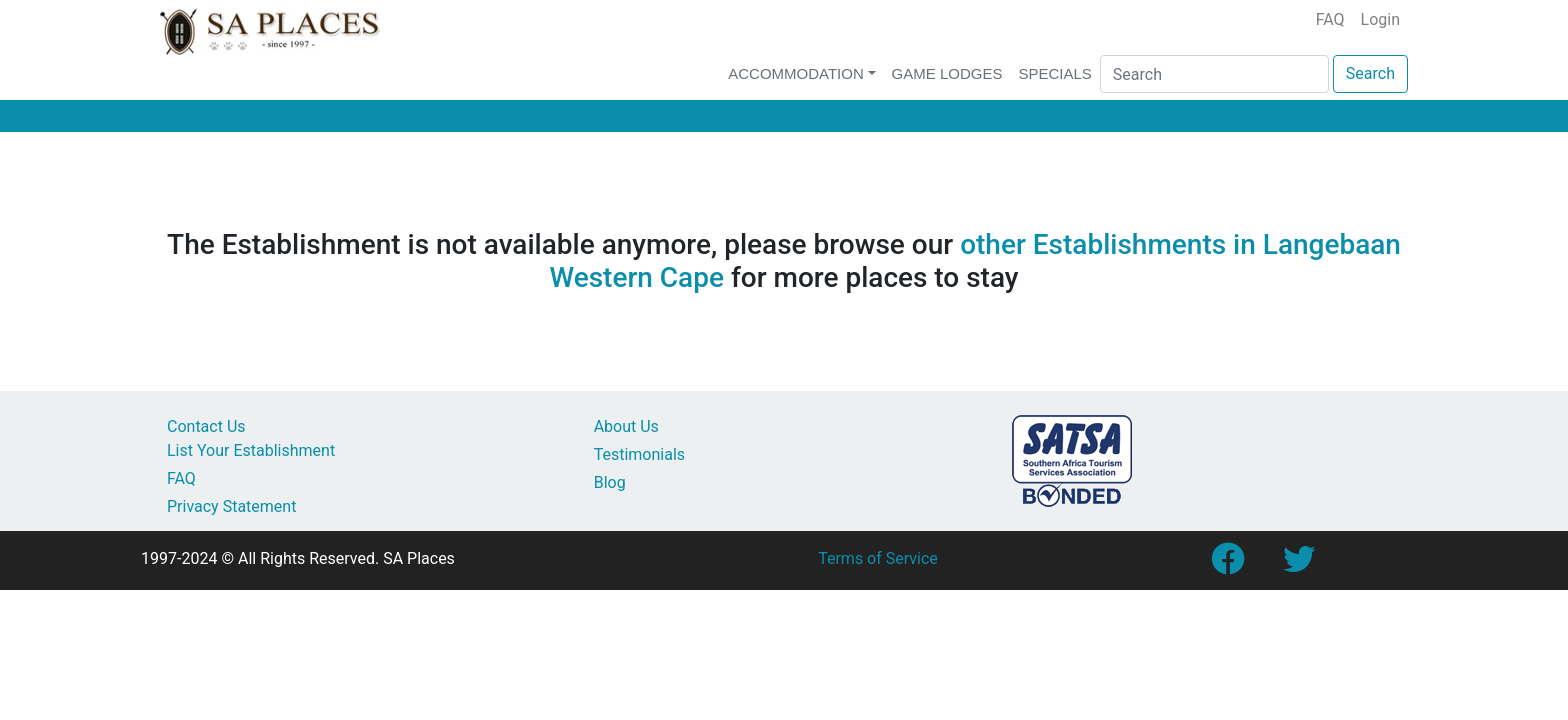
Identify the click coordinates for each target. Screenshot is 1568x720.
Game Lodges (947, 73)
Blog (610, 482)
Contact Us (206, 426)
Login (1380, 19)
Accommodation (796, 73)
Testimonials (639, 454)
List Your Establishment (251, 450)
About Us (626, 426)
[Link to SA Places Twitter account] (1299, 565)
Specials (1054, 73)
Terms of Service (878, 558)
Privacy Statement (231, 506)
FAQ (1330, 19)
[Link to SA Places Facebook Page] (1227, 565)
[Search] (1214, 74)
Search (1370, 73)
